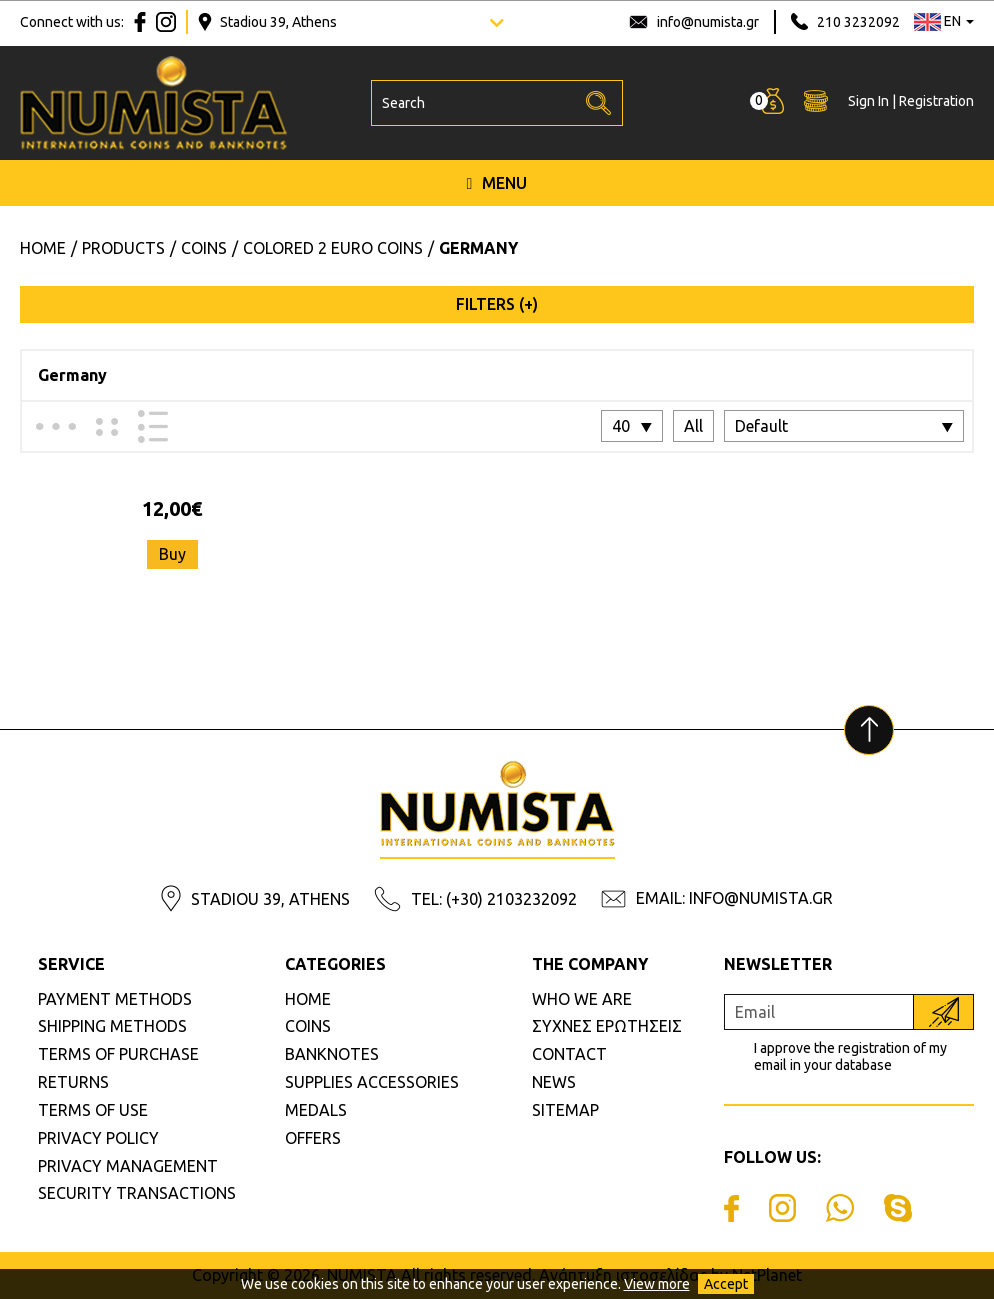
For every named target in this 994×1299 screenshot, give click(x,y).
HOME (308, 999)
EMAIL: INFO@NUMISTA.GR (734, 898)
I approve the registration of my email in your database (850, 1056)
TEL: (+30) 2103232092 (494, 899)
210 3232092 (858, 22)
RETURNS (73, 1082)
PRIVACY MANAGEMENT (128, 1166)
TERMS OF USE (93, 1110)
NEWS (554, 1082)
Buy (172, 554)
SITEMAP (565, 1110)
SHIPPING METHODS (112, 1026)
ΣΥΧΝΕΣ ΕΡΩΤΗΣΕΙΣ (607, 1026)
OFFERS (313, 1138)
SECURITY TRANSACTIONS (137, 1193)
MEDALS (316, 1110)
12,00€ (172, 508)
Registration (936, 101)
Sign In (868, 101)
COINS (308, 1026)
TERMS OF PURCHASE (118, 1054)
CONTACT (569, 1054)
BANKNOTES (332, 1054)
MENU (497, 183)
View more (657, 1284)
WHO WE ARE (582, 999)
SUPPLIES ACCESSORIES (372, 1082)
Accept (726, 1284)
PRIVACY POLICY (98, 1138)
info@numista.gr (708, 22)
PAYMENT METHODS (115, 999)
